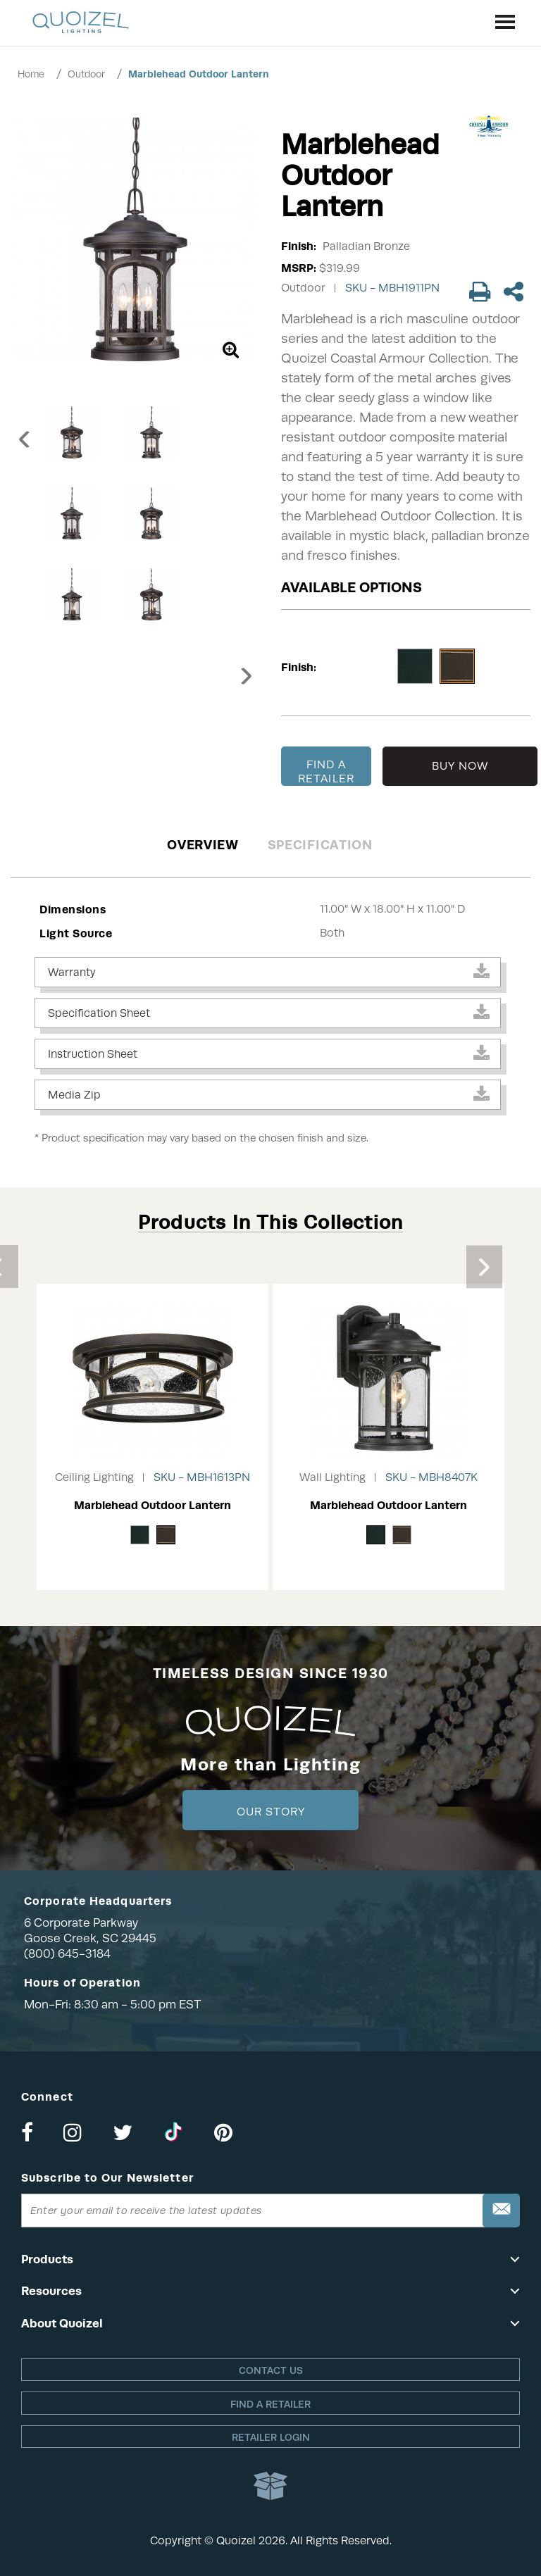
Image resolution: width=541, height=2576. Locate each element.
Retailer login (271, 2437)
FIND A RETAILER (326, 771)
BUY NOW (460, 766)
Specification (320, 844)
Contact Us (271, 2370)
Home (31, 74)
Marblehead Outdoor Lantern (198, 74)
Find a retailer (270, 2404)
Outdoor (86, 74)
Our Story (271, 1812)
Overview (203, 844)
